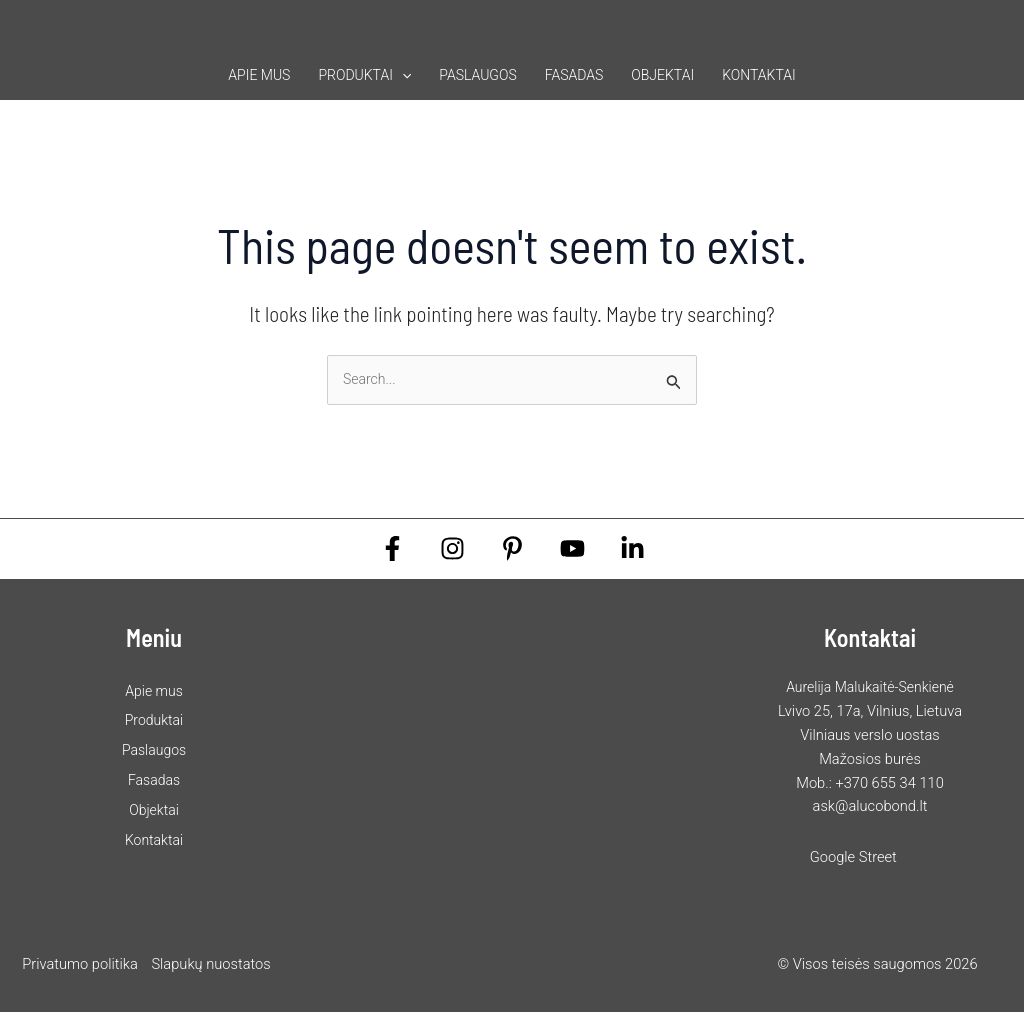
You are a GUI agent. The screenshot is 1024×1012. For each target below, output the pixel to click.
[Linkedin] (632, 548)
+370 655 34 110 (889, 783)
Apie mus (259, 75)
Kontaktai (759, 75)
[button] (402, 75)
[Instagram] (452, 548)
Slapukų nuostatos (210, 964)
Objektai (662, 75)
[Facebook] (392, 548)
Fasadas (574, 75)
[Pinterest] (512, 548)
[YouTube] (572, 548)
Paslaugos (477, 75)
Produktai (364, 75)
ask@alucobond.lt (870, 806)
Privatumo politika (80, 964)
